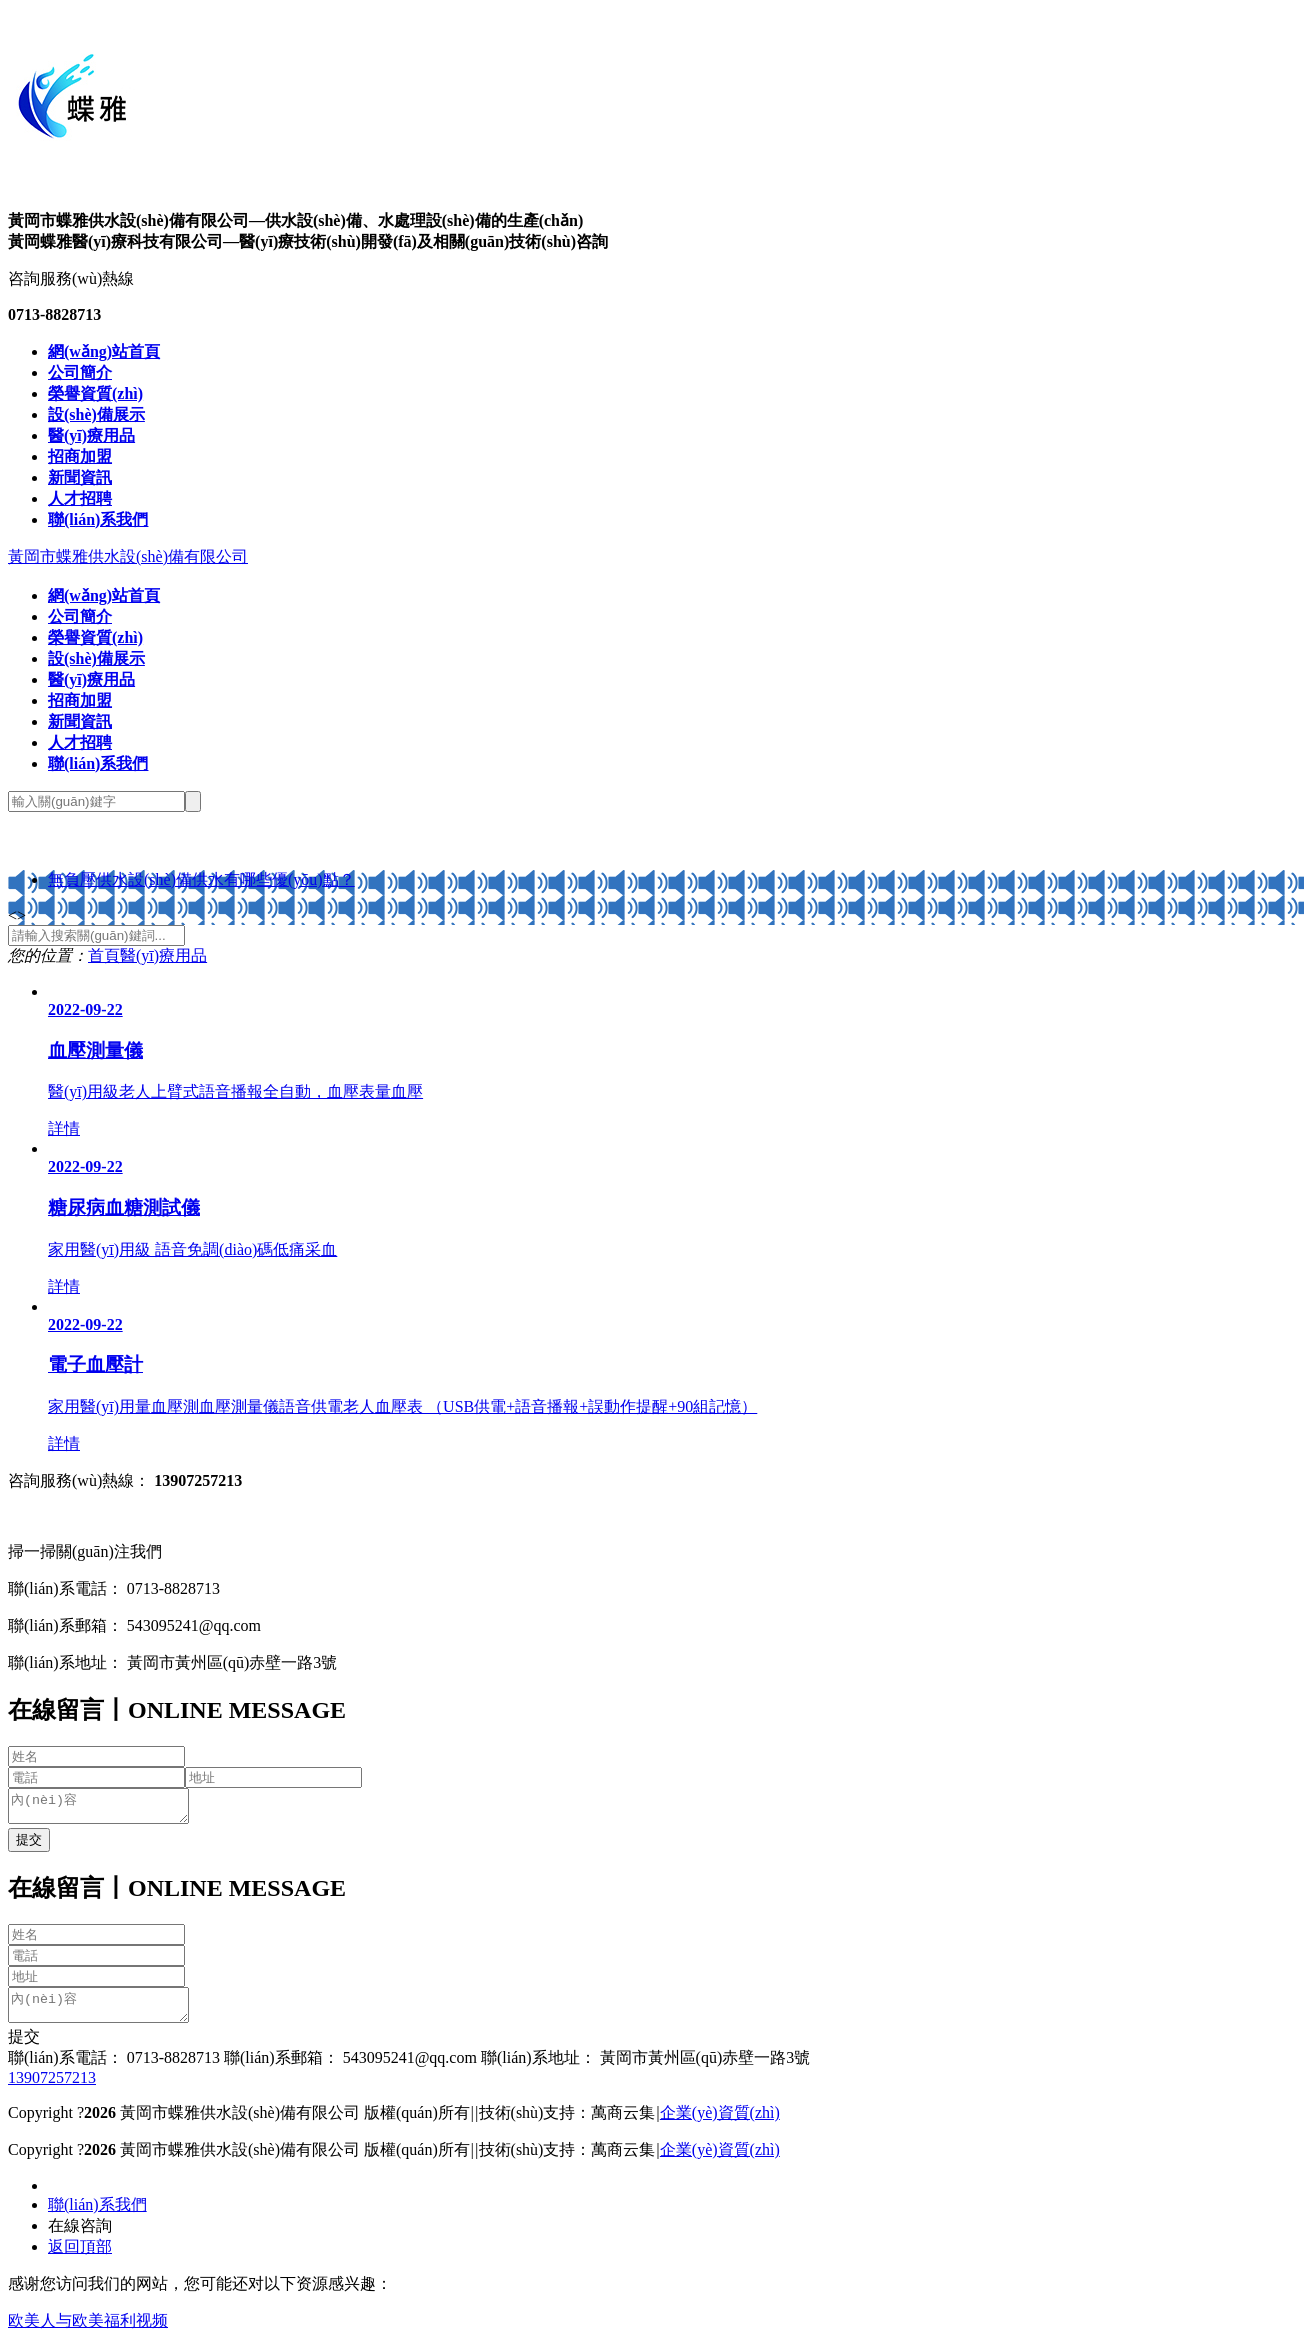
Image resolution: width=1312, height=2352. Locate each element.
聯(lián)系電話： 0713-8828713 (114, 2069)
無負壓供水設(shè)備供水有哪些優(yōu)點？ (201, 879)
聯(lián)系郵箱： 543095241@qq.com (348, 2069)
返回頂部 (80, 2258)
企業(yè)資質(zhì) (720, 2124)
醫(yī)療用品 (163, 955)
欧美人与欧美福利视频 (88, 2332)
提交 (24, 2048)
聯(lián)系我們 (97, 2216)
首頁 (104, 955)
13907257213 (52, 2089)
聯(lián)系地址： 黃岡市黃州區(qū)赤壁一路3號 (643, 2069)
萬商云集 (623, 2124)
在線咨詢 (80, 2237)
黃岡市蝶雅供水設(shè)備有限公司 (128, 556)
